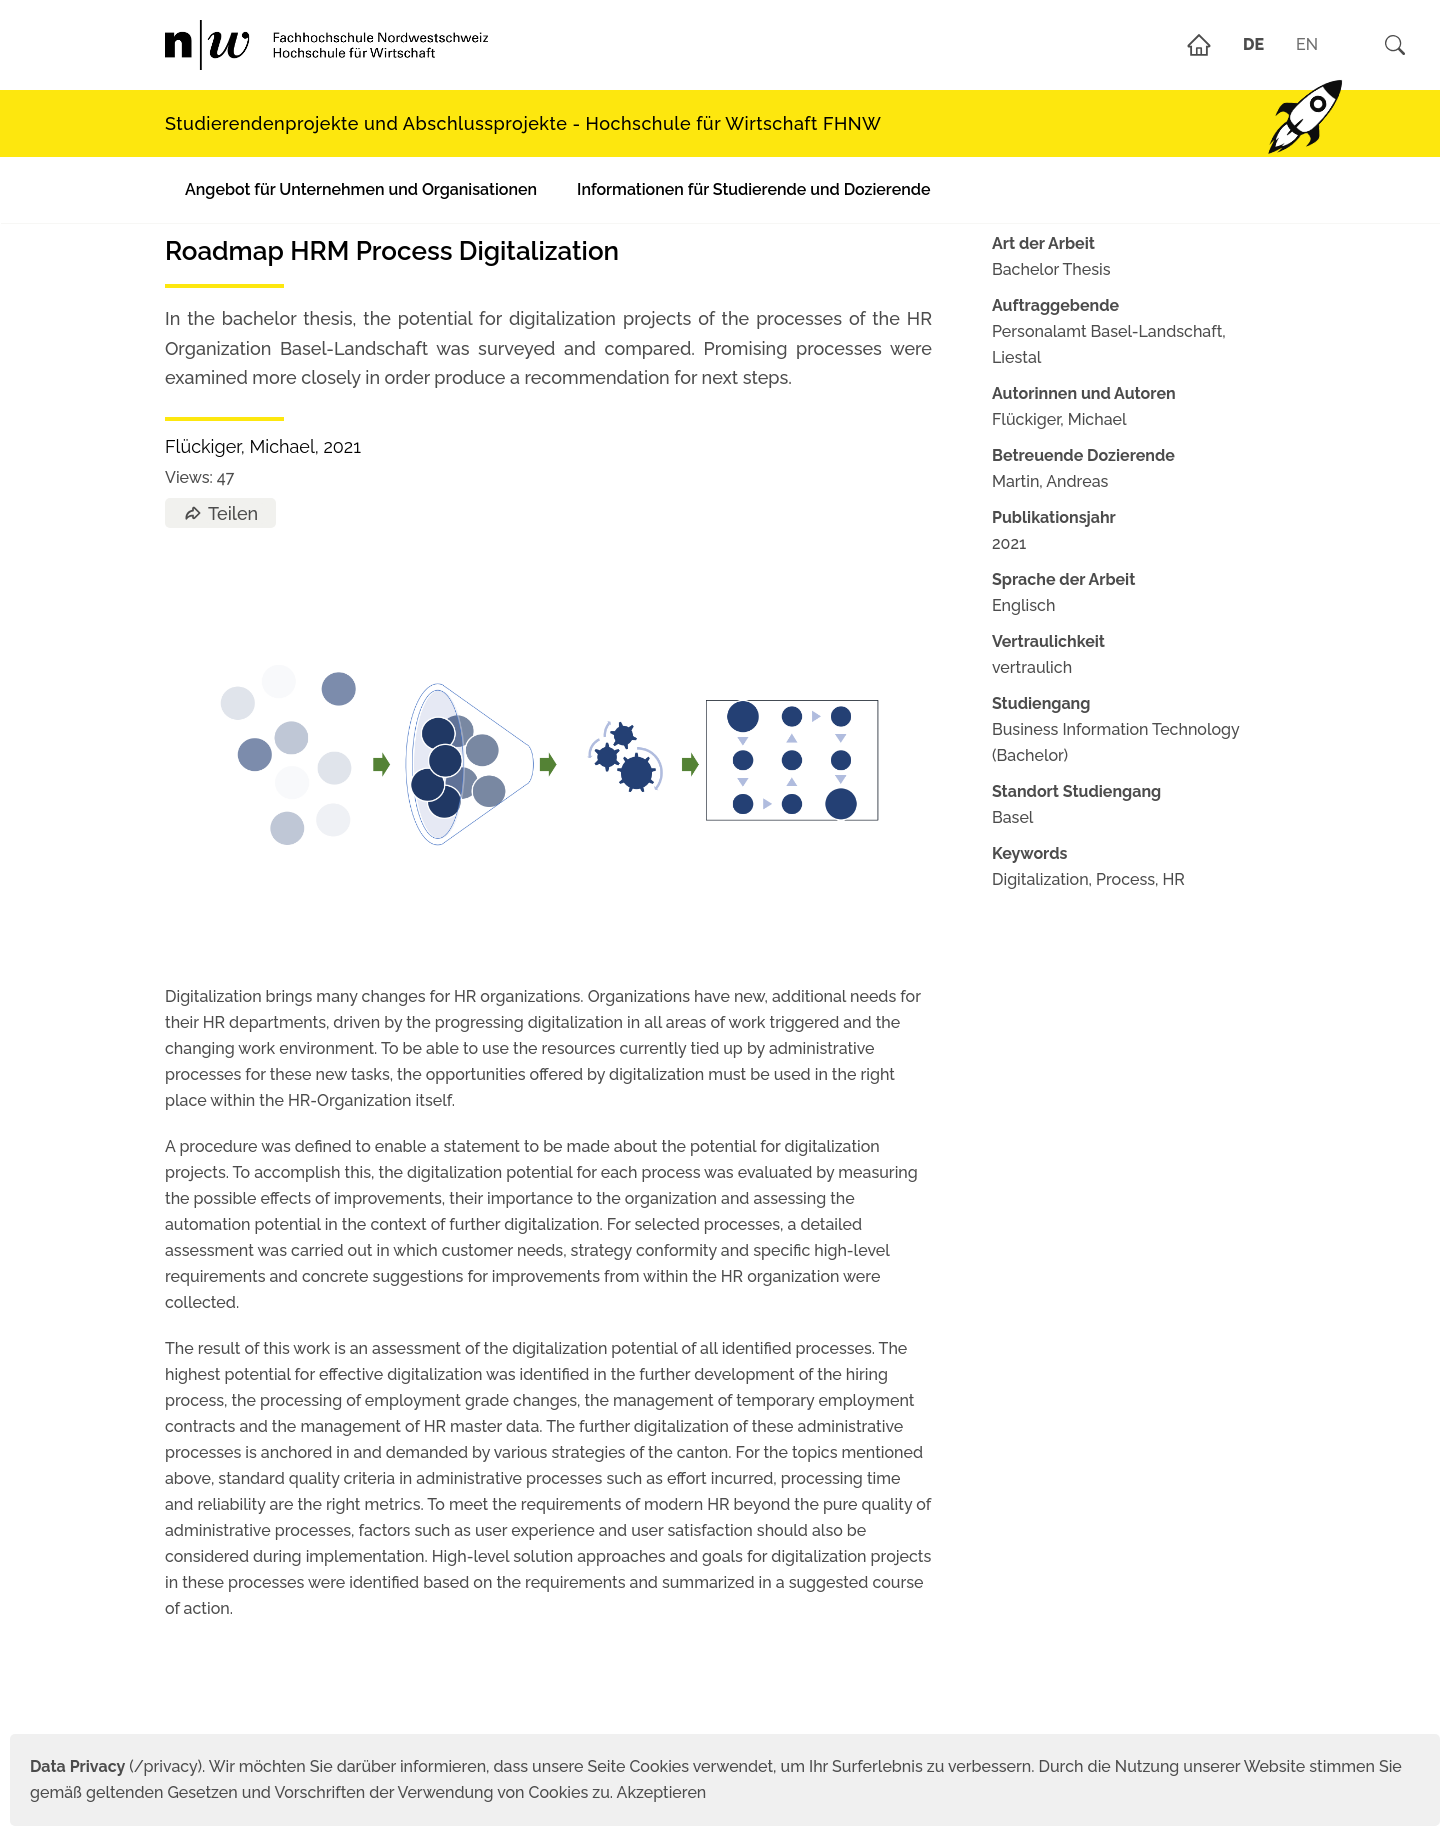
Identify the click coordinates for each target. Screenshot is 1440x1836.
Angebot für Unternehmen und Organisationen (361, 189)
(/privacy (113, 1766)
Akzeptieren (662, 1792)
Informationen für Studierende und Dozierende (753, 189)
